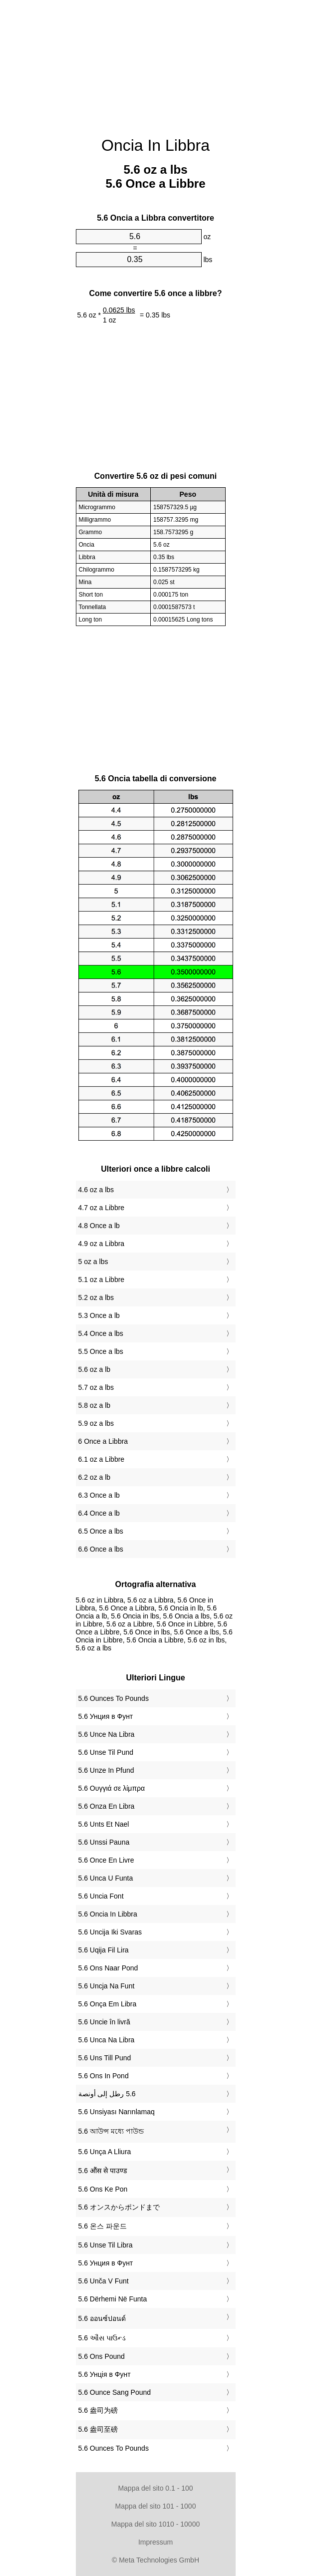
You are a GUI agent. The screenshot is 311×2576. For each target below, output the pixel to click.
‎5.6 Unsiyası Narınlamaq (116, 2112)
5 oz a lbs (93, 1262)
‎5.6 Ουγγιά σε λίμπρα (111, 1788)
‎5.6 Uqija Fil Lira (103, 1950)
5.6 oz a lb (94, 1369)
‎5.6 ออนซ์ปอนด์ (102, 2318)
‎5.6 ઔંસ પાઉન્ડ (102, 2338)
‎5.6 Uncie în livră (104, 2022)
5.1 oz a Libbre (101, 1280)
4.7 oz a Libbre (101, 1208)
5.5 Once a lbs (100, 1351)
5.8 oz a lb (94, 1405)
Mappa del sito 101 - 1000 (155, 2506)
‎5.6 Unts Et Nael (103, 1824)
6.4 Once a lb (99, 1513)
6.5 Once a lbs (100, 1531)
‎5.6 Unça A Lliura (104, 2152)
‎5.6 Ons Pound (101, 2356)
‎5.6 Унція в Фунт (104, 2374)
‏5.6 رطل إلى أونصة (107, 2094)
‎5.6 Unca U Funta (105, 1878)
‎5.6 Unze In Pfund (106, 1770)
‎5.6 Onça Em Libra (107, 2004)
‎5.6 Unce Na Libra (106, 1734)
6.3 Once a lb (99, 1495)
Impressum (155, 2542)
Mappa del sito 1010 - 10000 (155, 2524)
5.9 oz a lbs (96, 1423)
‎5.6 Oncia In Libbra (107, 1914)
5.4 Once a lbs (100, 1333)
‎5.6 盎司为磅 (98, 2410)
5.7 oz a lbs (96, 1387)
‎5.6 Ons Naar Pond (108, 1968)
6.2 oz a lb (94, 1477)
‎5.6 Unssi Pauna (104, 1842)
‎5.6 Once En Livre (106, 1860)
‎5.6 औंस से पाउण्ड (102, 2171)
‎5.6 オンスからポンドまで (119, 2207)
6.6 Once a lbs (100, 1549)
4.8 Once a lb (99, 1226)
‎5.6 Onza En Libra (106, 1806)
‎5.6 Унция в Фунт (105, 1716)
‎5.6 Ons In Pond (103, 2076)
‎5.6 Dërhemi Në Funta (112, 2299)
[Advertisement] (156, 62)
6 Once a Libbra (103, 1441)
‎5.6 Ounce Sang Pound (114, 2392)
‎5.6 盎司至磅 (98, 2429)
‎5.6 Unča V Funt (103, 2281)
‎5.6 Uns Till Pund (104, 2058)
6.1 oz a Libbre (101, 1459)
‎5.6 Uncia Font (101, 1896)
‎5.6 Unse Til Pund (106, 1752)
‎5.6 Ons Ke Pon (103, 2189)
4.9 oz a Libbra (101, 1244)
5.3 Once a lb (99, 1315)
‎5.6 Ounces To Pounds (113, 1698)
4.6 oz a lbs (96, 1190)
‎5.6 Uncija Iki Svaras (110, 1932)
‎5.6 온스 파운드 (102, 2226)
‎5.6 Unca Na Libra (106, 2040)
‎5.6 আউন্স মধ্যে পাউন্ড (111, 2131)
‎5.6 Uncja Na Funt (106, 1986)
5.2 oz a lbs (96, 1297)
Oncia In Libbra (155, 145)
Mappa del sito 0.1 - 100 (155, 2488)
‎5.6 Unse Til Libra (105, 2245)
